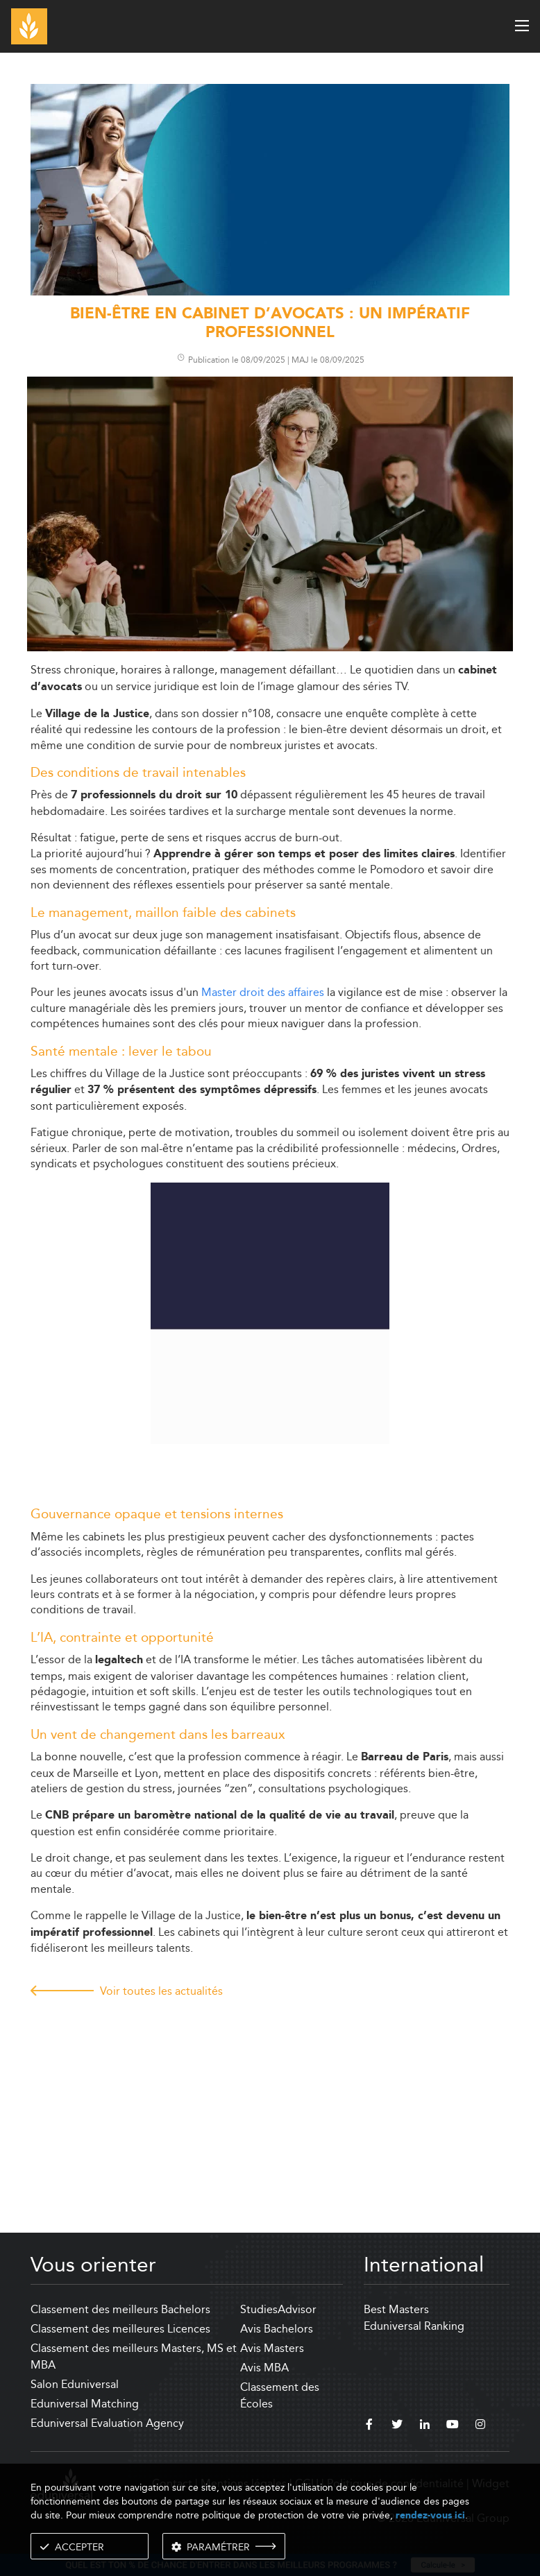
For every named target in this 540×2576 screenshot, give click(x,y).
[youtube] (452, 2426)
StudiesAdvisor (278, 2309)
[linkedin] (424, 2426)
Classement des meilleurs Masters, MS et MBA (134, 2356)
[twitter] (397, 2426)
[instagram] (480, 2426)
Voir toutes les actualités (161, 1991)
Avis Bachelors (276, 2328)
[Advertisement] (270, 2102)
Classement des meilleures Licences (120, 2328)
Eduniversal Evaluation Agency (107, 2423)
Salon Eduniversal (75, 2384)
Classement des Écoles (279, 2395)
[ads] (270, 291)
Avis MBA (264, 2367)
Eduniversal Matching (85, 2403)
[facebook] (369, 2426)
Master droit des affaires (262, 992)
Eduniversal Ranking (414, 2326)
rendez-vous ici (430, 2515)
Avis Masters (272, 2348)
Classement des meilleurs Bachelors (120, 2309)
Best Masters (396, 2309)
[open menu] (522, 26)
